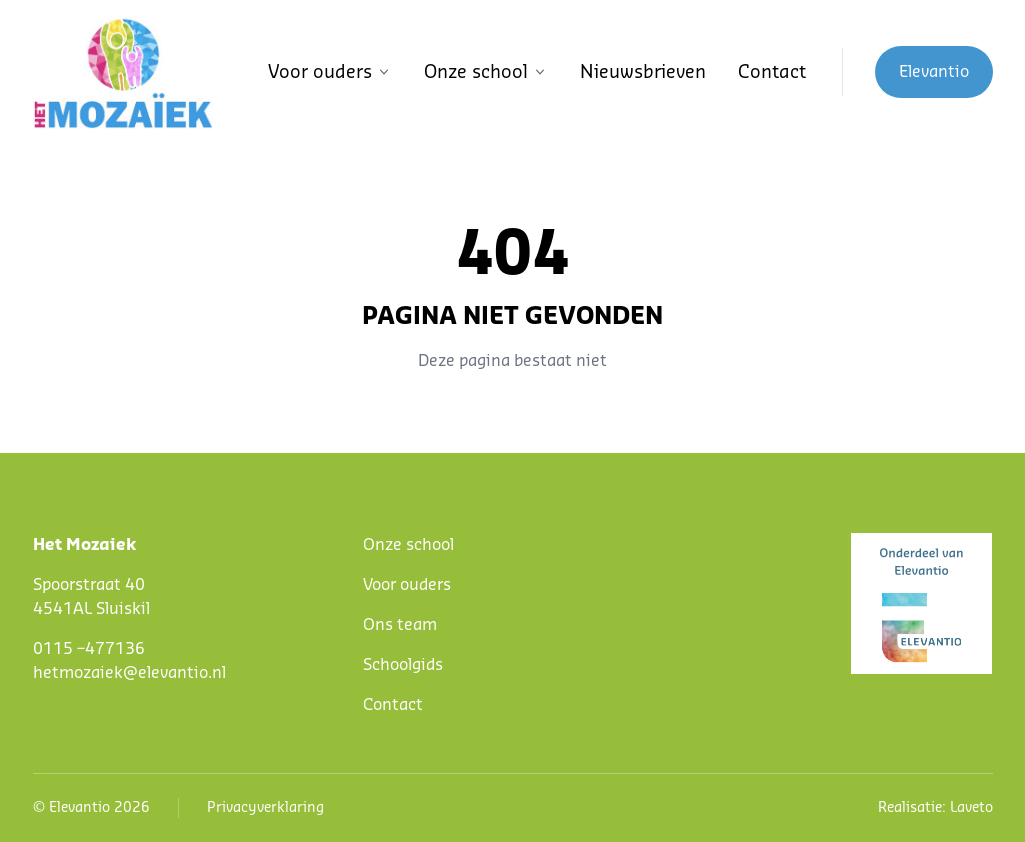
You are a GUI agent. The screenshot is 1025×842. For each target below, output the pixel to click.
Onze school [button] (486, 72)
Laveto (971, 808)
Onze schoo (406, 545)
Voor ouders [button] (330, 72)
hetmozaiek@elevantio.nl (129, 673)
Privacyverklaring (265, 808)
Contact (772, 72)
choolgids (407, 665)
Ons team (400, 625)
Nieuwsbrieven (643, 72)
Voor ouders (407, 585)
